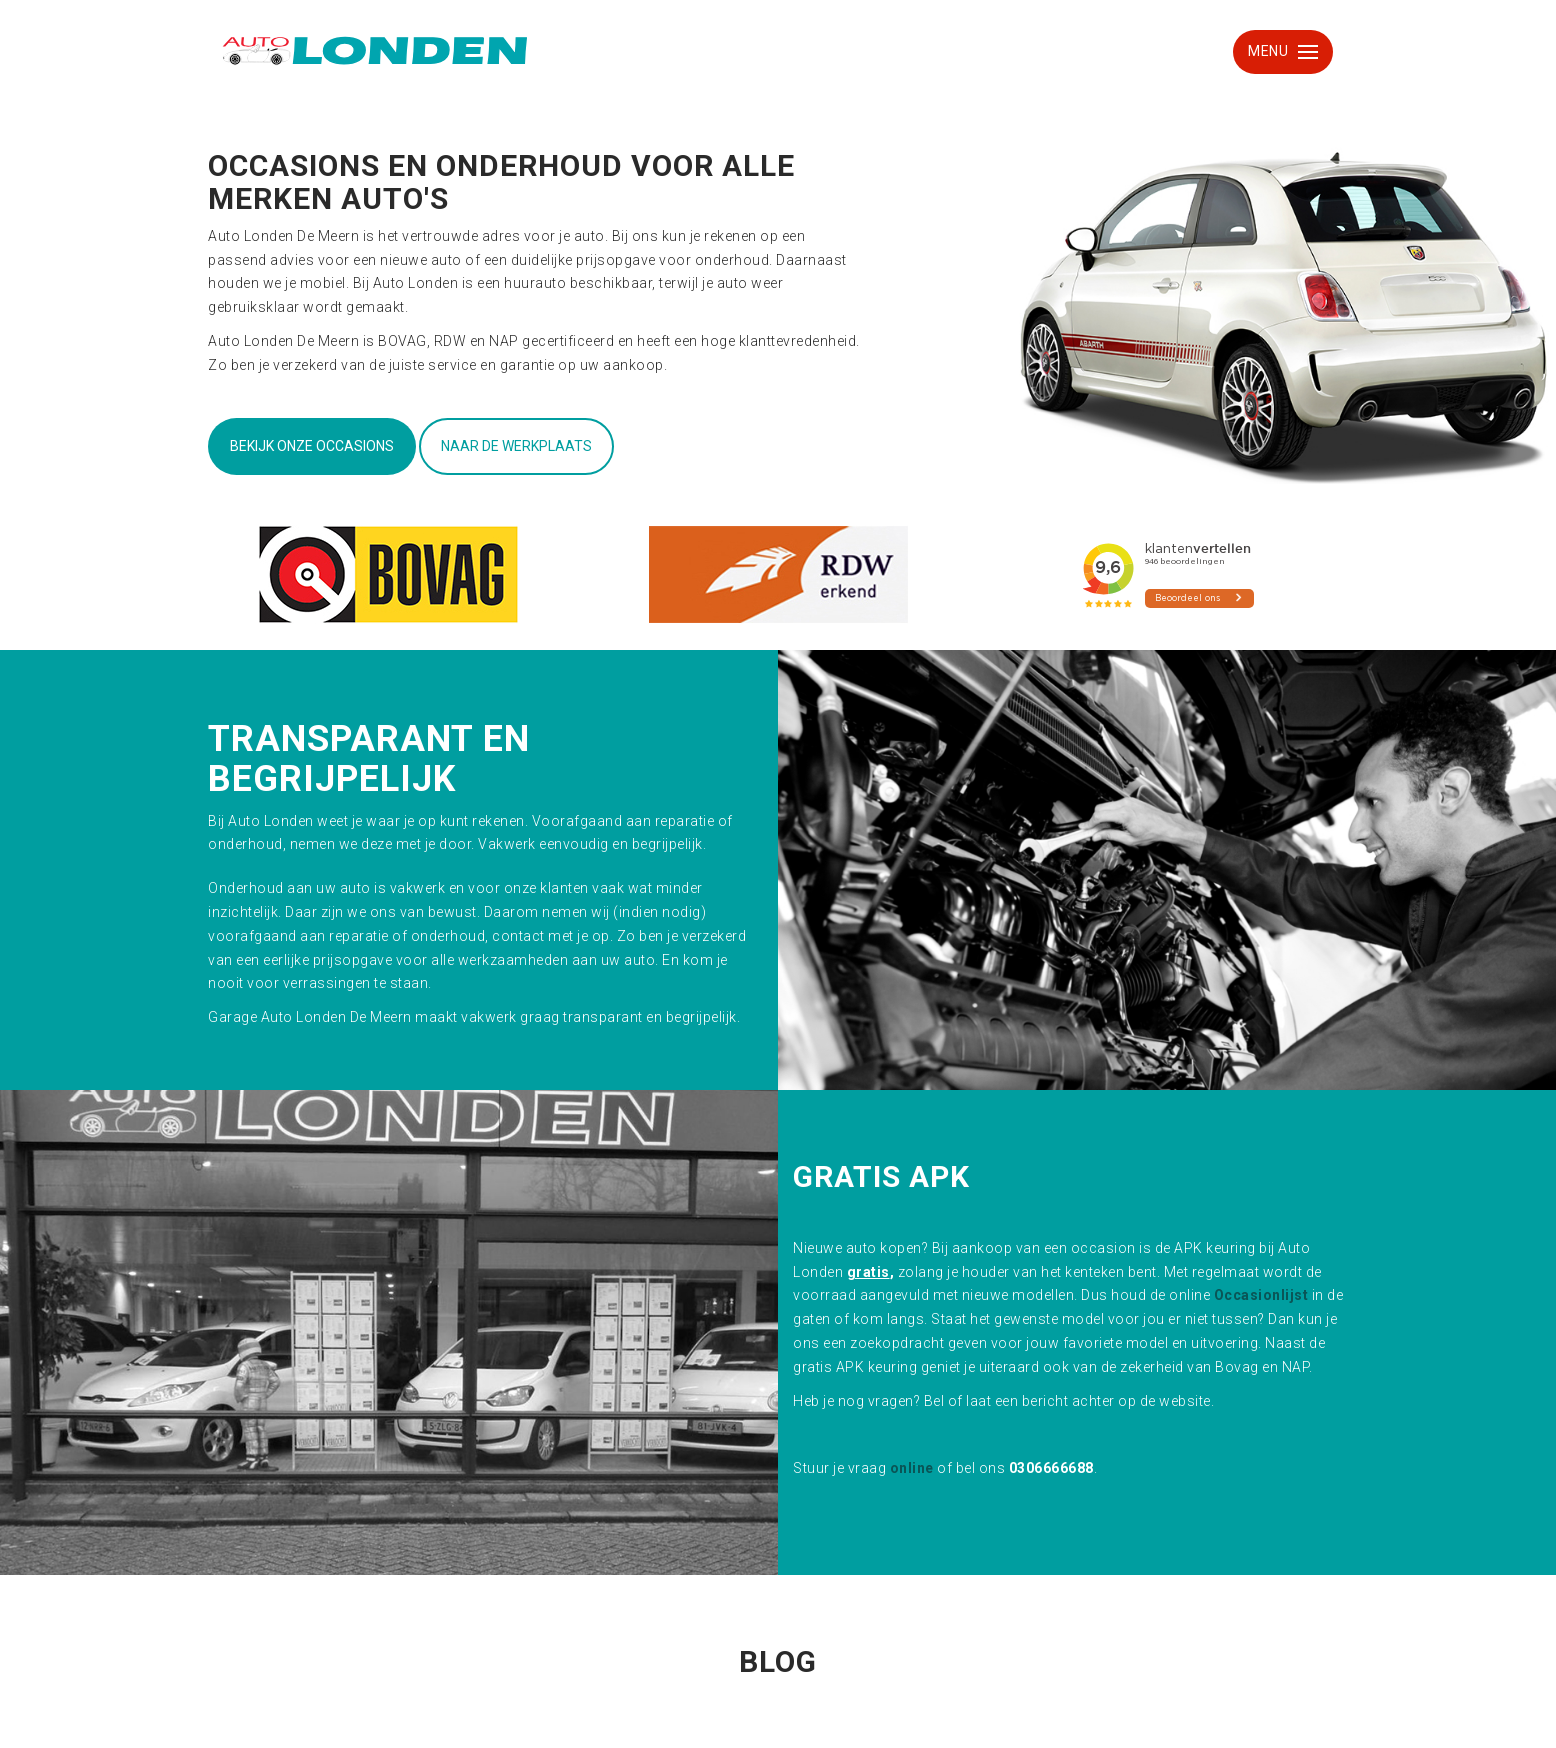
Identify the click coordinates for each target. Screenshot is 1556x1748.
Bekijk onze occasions (312, 446)
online (912, 1468)
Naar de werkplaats (516, 446)
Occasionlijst (1261, 1295)
